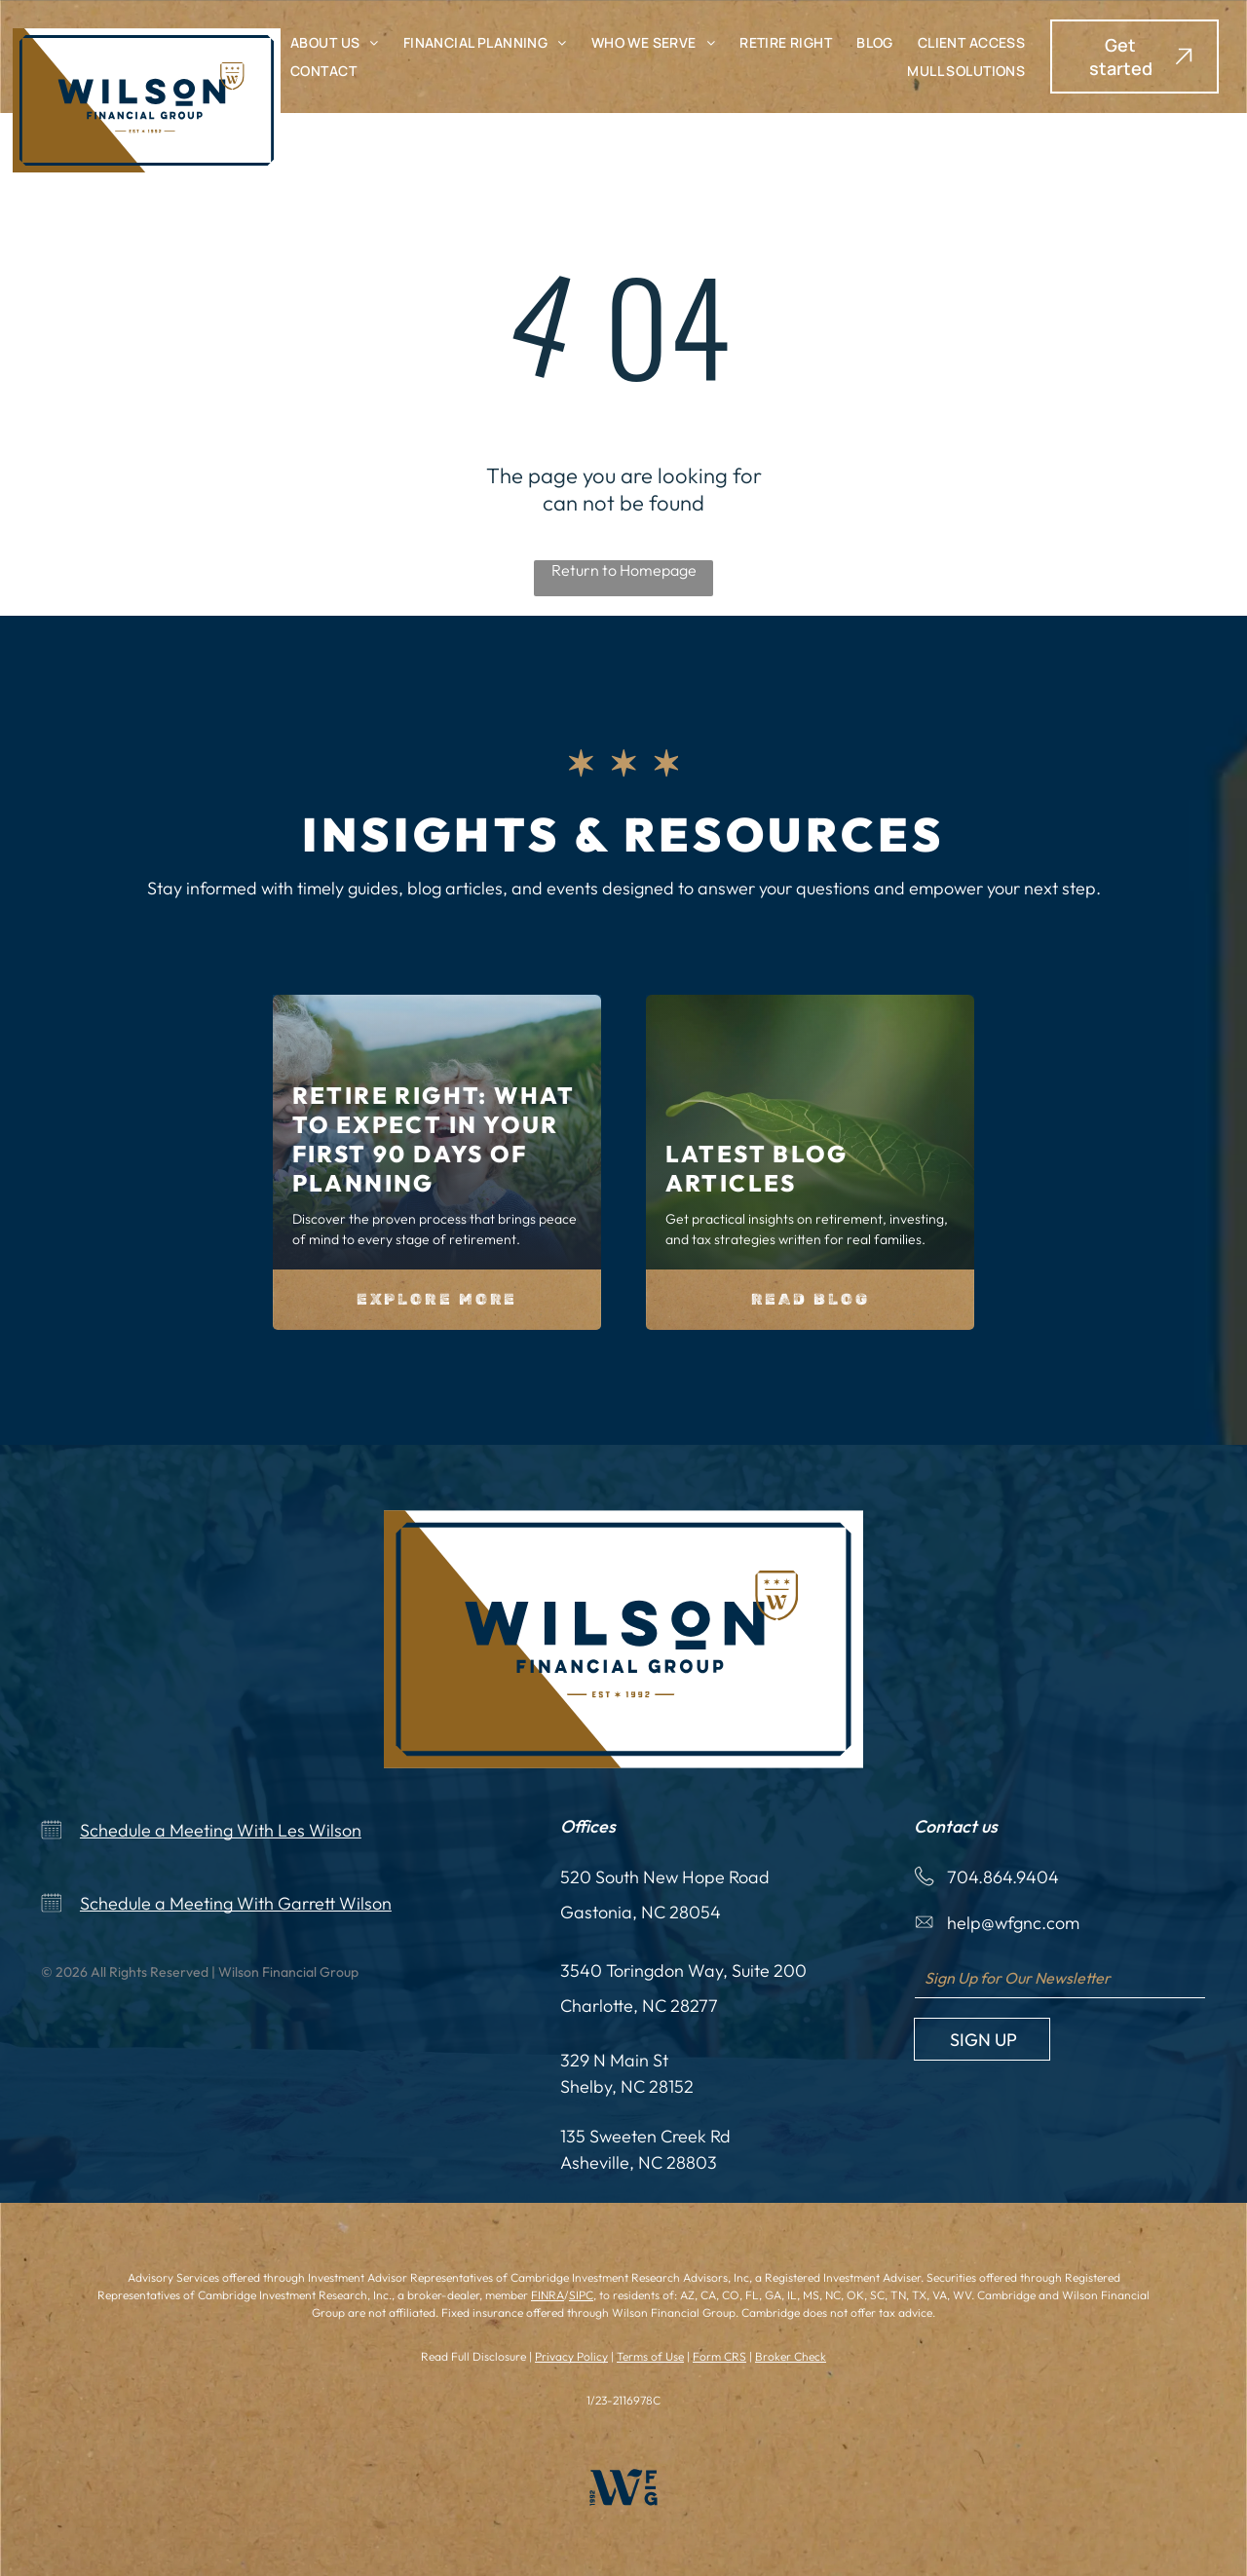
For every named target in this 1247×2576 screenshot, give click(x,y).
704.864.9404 (1003, 1877)
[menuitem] (335, 42)
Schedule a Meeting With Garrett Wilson (236, 1903)
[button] (1134, 56)
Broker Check (790, 2356)
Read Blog (810, 1299)
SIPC (581, 2295)
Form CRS (719, 2356)
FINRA (547, 2295)
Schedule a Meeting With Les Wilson (220, 1830)
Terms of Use (650, 2356)
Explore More (437, 1299)
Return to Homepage (624, 570)
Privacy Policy (571, 2356)
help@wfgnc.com (1013, 1923)
